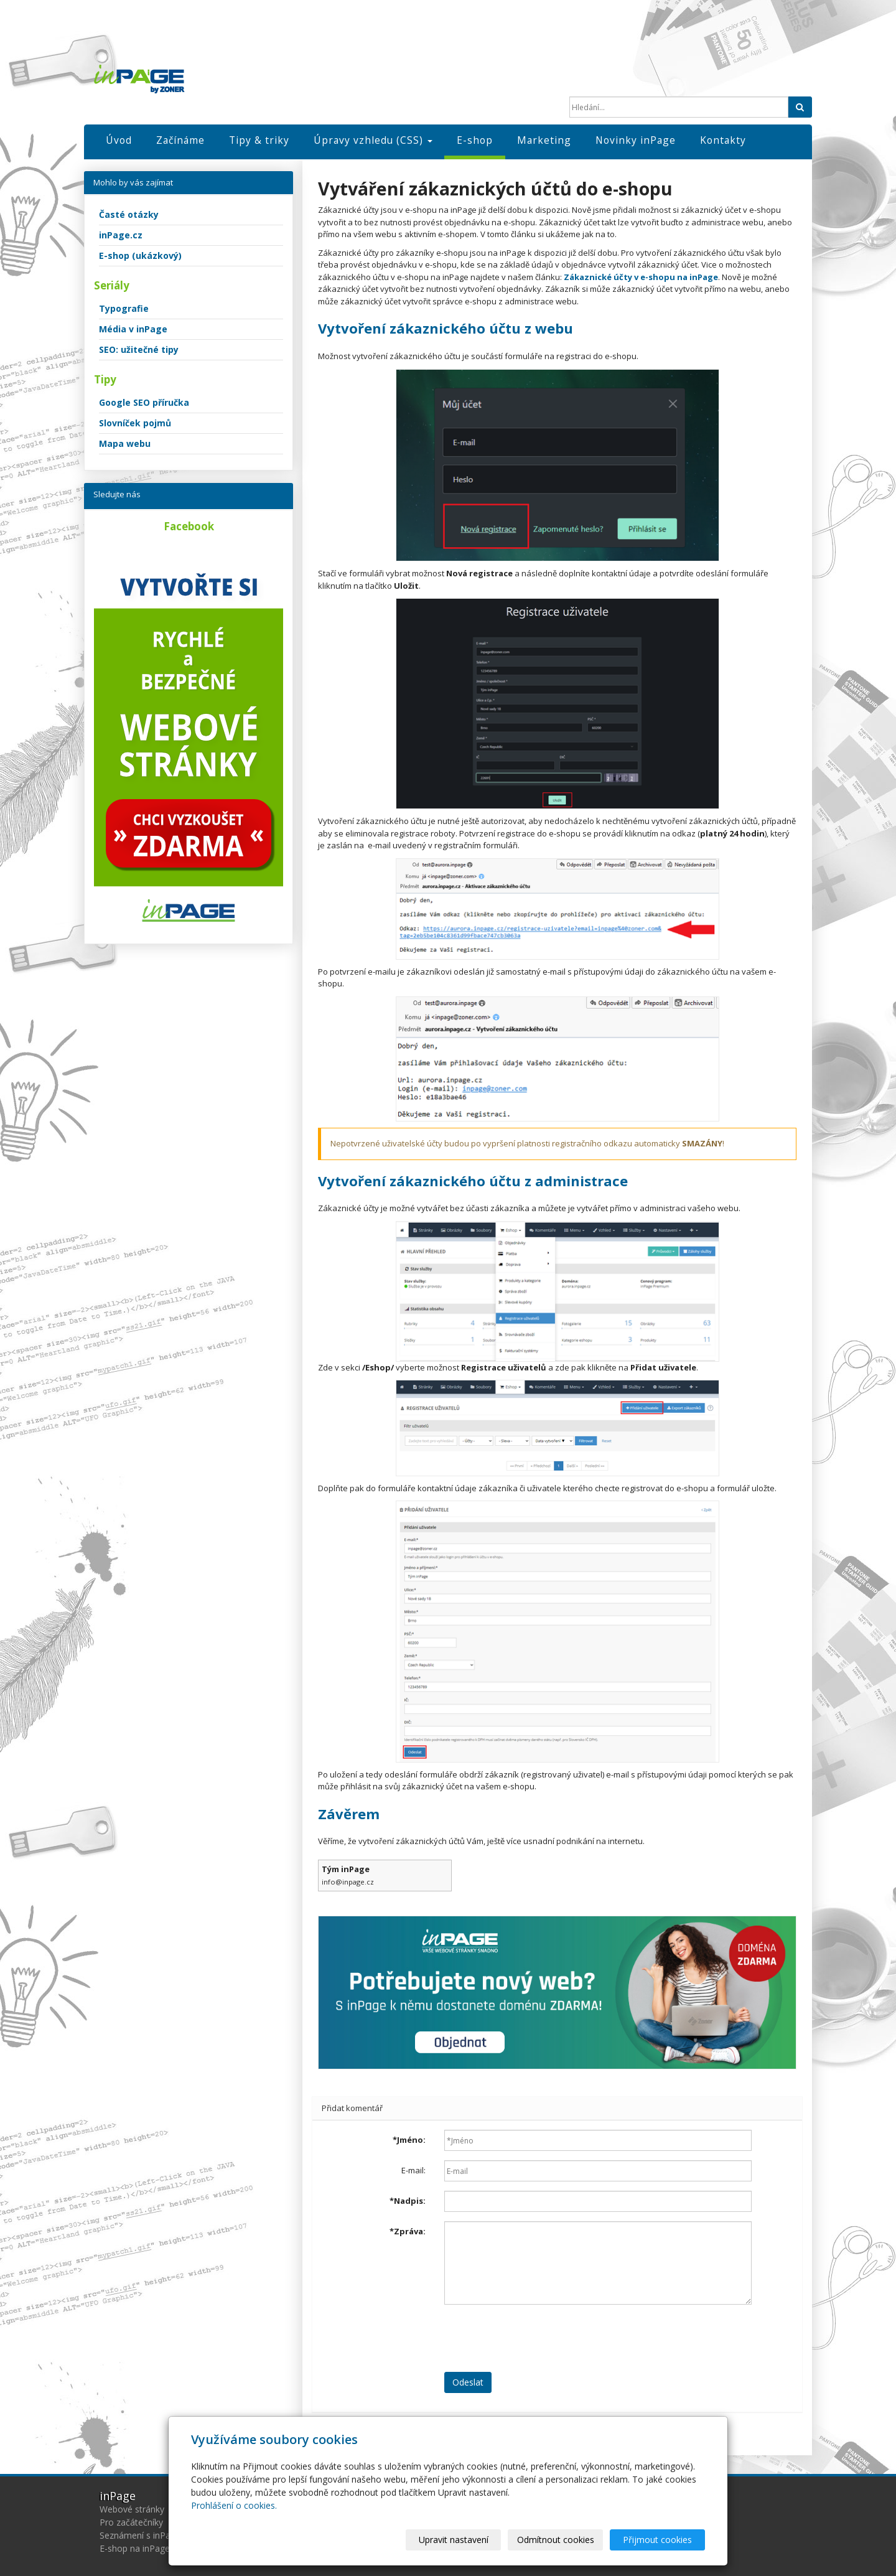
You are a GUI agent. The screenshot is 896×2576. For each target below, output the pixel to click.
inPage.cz (120, 235)
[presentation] (538, 2338)
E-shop (475, 140)
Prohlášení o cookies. (234, 2505)
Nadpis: (408, 2200)
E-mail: (413, 2170)
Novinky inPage (635, 140)
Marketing (544, 140)
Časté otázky (129, 214)
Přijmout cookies (657, 2540)
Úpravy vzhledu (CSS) (373, 140)
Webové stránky (132, 2509)
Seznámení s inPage (140, 2535)
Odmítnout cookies (555, 2540)
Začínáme (180, 140)
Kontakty (723, 140)
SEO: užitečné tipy (139, 349)
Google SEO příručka (144, 402)
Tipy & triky (259, 140)
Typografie (124, 308)
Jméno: (409, 2139)
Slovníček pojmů (135, 423)
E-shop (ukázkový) (140, 255)
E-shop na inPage (135, 2548)
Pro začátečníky (131, 2522)
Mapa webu (125, 443)
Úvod (119, 140)
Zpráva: (408, 2231)
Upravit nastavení (453, 2540)
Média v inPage (133, 329)
